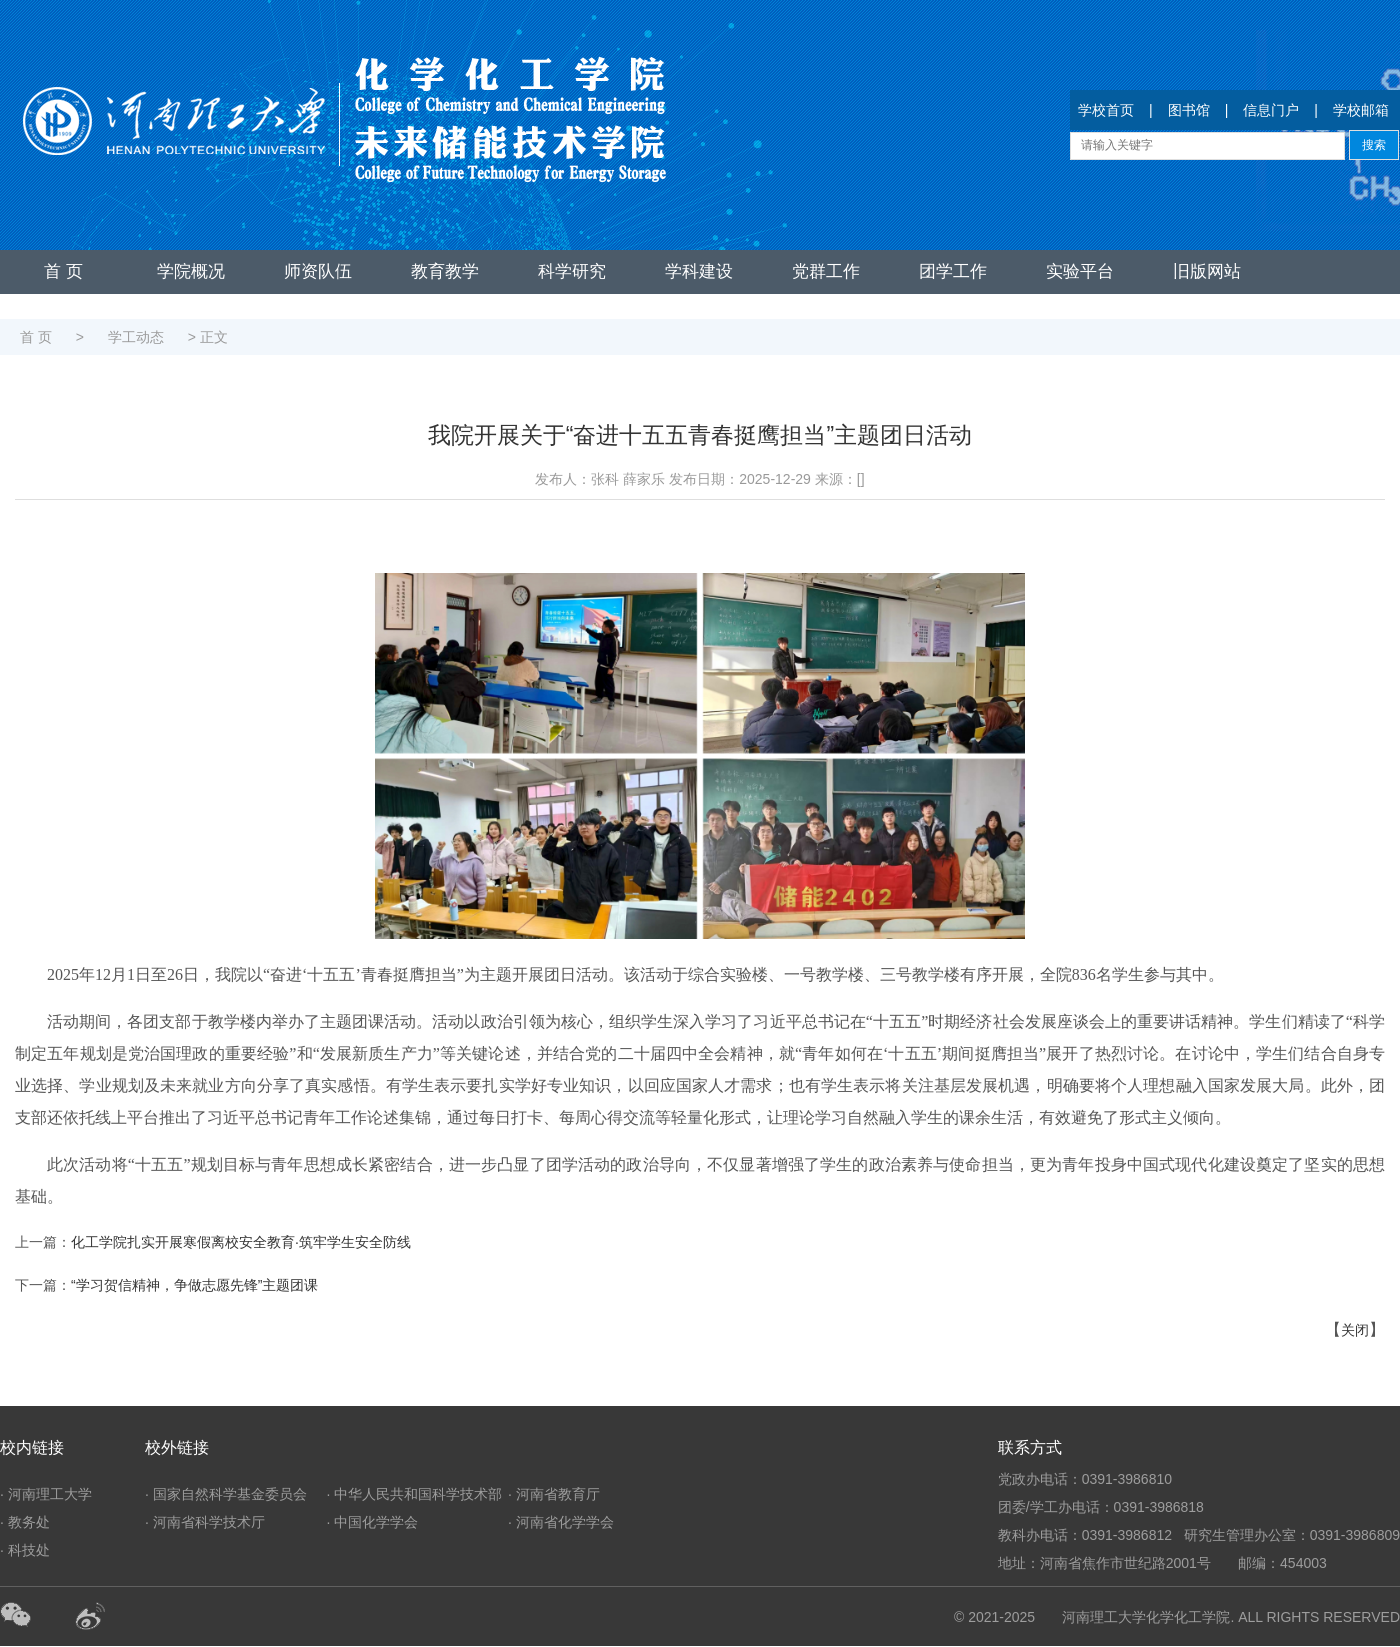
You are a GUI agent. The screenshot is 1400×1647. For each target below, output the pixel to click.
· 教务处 (25, 1522)
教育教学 (445, 271)
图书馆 (1189, 110)
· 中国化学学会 (373, 1522)
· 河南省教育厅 (554, 1494)
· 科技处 (25, 1550)
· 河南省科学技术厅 (205, 1522)
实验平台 (1080, 271)
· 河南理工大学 (46, 1494)
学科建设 (699, 271)
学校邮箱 (1361, 110)
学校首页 (1106, 110)
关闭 (1355, 1330)
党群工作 (826, 271)
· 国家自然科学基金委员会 (226, 1494)
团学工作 (953, 271)
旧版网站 (1207, 271)
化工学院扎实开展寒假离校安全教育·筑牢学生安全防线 (241, 1242)
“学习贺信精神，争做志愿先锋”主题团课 (194, 1285)
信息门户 (1271, 110)
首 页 (63, 271)
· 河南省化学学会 (561, 1522)
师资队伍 (318, 271)
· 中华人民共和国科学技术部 (415, 1494)
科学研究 (572, 271)
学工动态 (136, 337)
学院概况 (191, 271)
